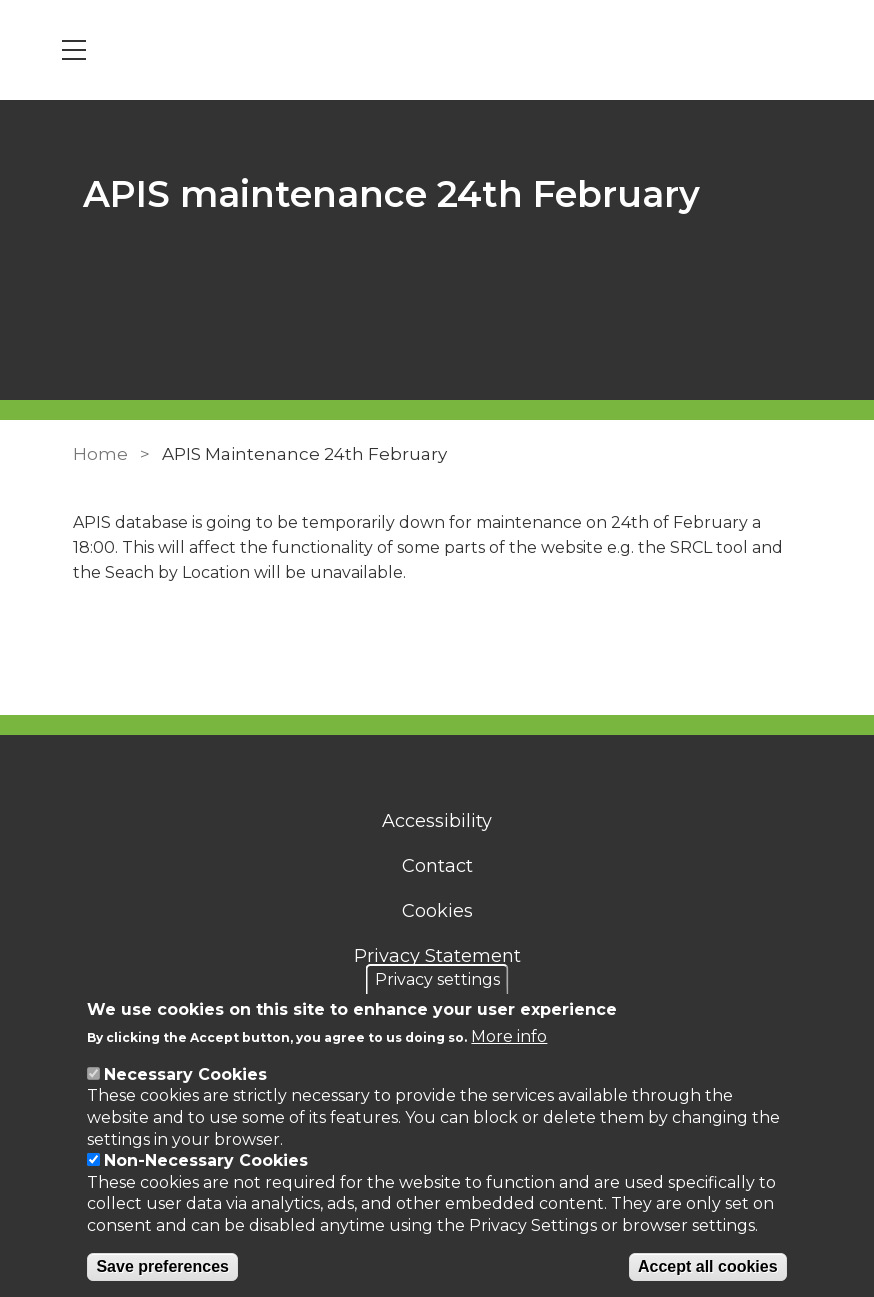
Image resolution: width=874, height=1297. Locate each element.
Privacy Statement (437, 956)
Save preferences (162, 1266)
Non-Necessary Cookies (206, 1160)
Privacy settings (437, 979)
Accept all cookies (708, 1266)
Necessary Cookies (185, 1074)
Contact (437, 866)
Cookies (437, 911)
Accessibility (437, 821)
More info (509, 1036)
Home (100, 454)
